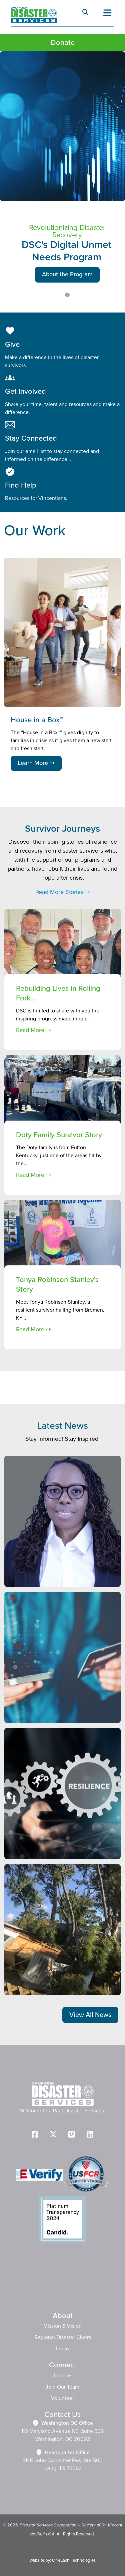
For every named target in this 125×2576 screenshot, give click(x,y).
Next (114, 531)
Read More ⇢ (33, 1030)
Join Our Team (62, 2387)
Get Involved (25, 391)
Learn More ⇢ (36, 763)
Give (12, 344)
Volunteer (62, 2398)
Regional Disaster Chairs (62, 2337)
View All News (90, 2015)
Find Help (20, 485)
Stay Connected (31, 438)
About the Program (67, 274)
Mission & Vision (62, 2326)
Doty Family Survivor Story (59, 1135)
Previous (98, 526)
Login (62, 2348)
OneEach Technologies (74, 2560)
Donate (63, 42)
